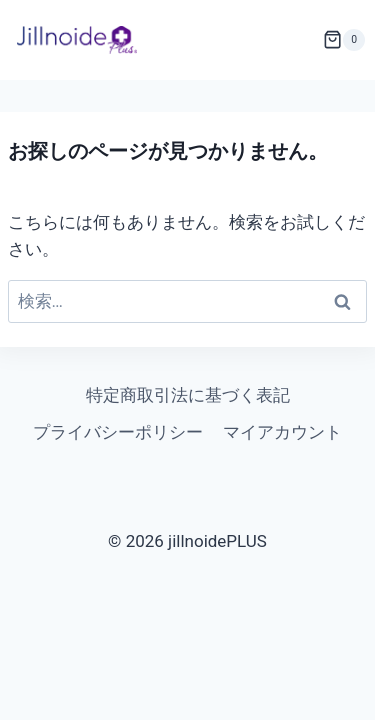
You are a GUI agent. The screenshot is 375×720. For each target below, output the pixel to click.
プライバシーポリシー (118, 432)
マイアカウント (282, 432)
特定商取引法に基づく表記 (188, 395)
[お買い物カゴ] (349, 40)
